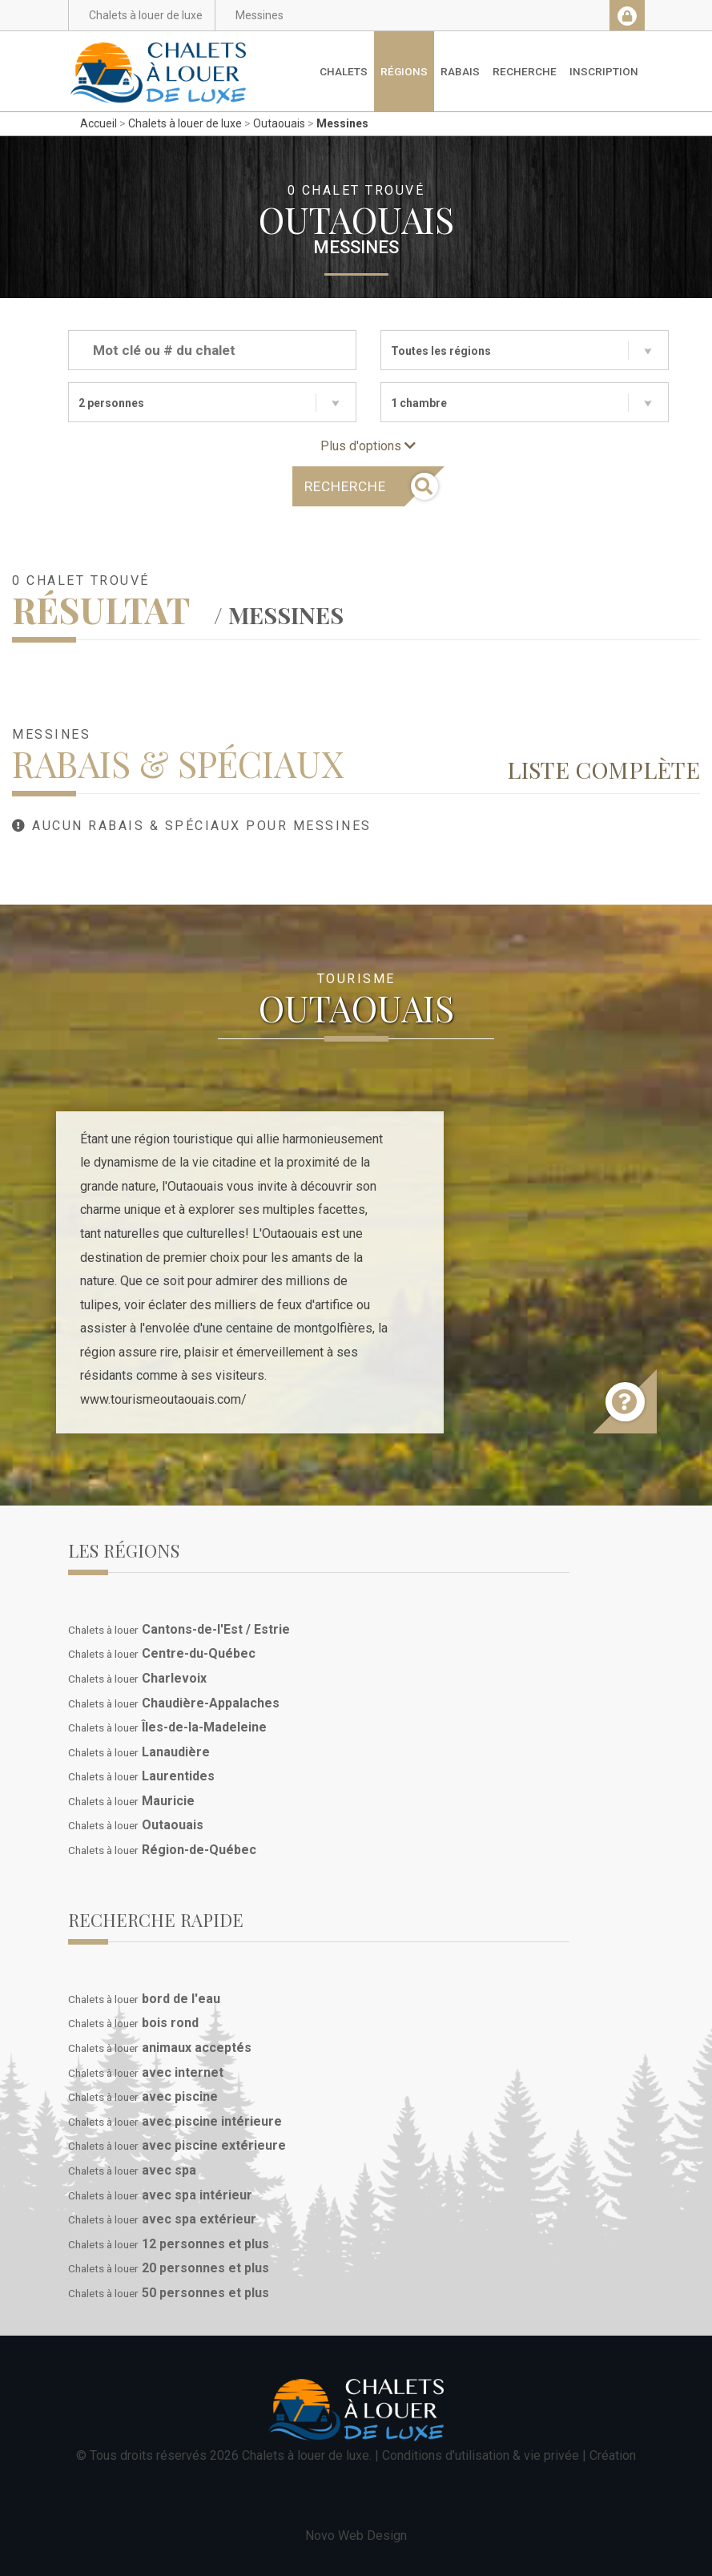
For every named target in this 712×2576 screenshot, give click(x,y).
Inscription (603, 71)
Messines (342, 123)
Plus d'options (368, 446)
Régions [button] (404, 71)
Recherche (525, 71)
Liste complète (603, 769)
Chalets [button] (344, 71)
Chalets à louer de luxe (185, 123)
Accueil (98, 123)
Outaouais (279, 123)
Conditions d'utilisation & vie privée (480, 2455)
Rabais (460, 71)
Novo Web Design (356, 2535)
